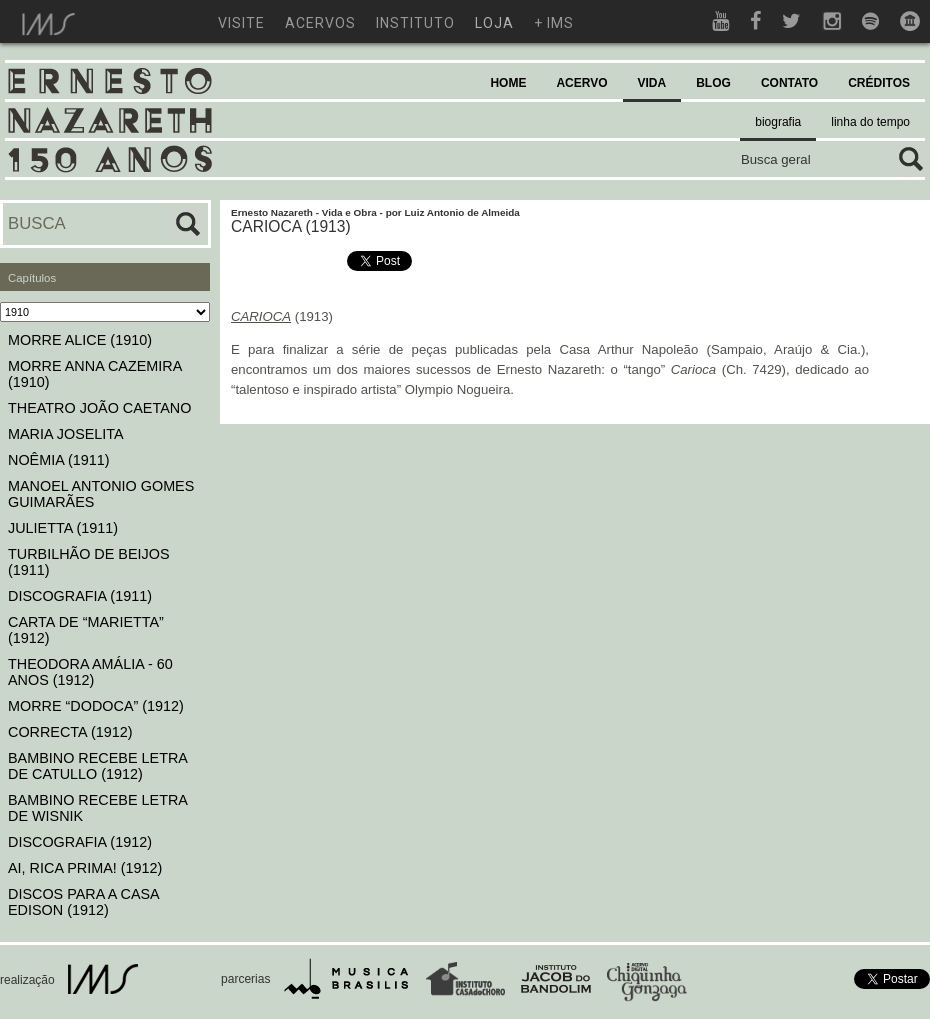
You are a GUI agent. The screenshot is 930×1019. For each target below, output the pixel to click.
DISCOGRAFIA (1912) (80, 842)
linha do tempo (870, 122)
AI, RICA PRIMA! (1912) (85, 868)
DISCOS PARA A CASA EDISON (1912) (83, 902)
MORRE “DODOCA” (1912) (96, 706)
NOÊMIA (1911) (59, 460)
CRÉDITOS (879, 83)
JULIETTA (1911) (63, 528)
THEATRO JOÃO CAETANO (99, 408)
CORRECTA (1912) (70, 732)
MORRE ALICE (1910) (80, 340)
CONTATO (789, 83)
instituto (415, 23)
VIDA (652, 83)
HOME (508, 83)
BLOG (713, 83)
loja (494, 23)
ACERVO (581, 83)
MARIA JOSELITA (66, 434)
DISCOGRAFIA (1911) (80, 596)
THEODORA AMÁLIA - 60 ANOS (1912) (90, 672)
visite (241, 23)
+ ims (554, 23)
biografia (778, 122)
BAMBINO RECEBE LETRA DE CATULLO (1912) (97, 766)
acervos (320, 23)
